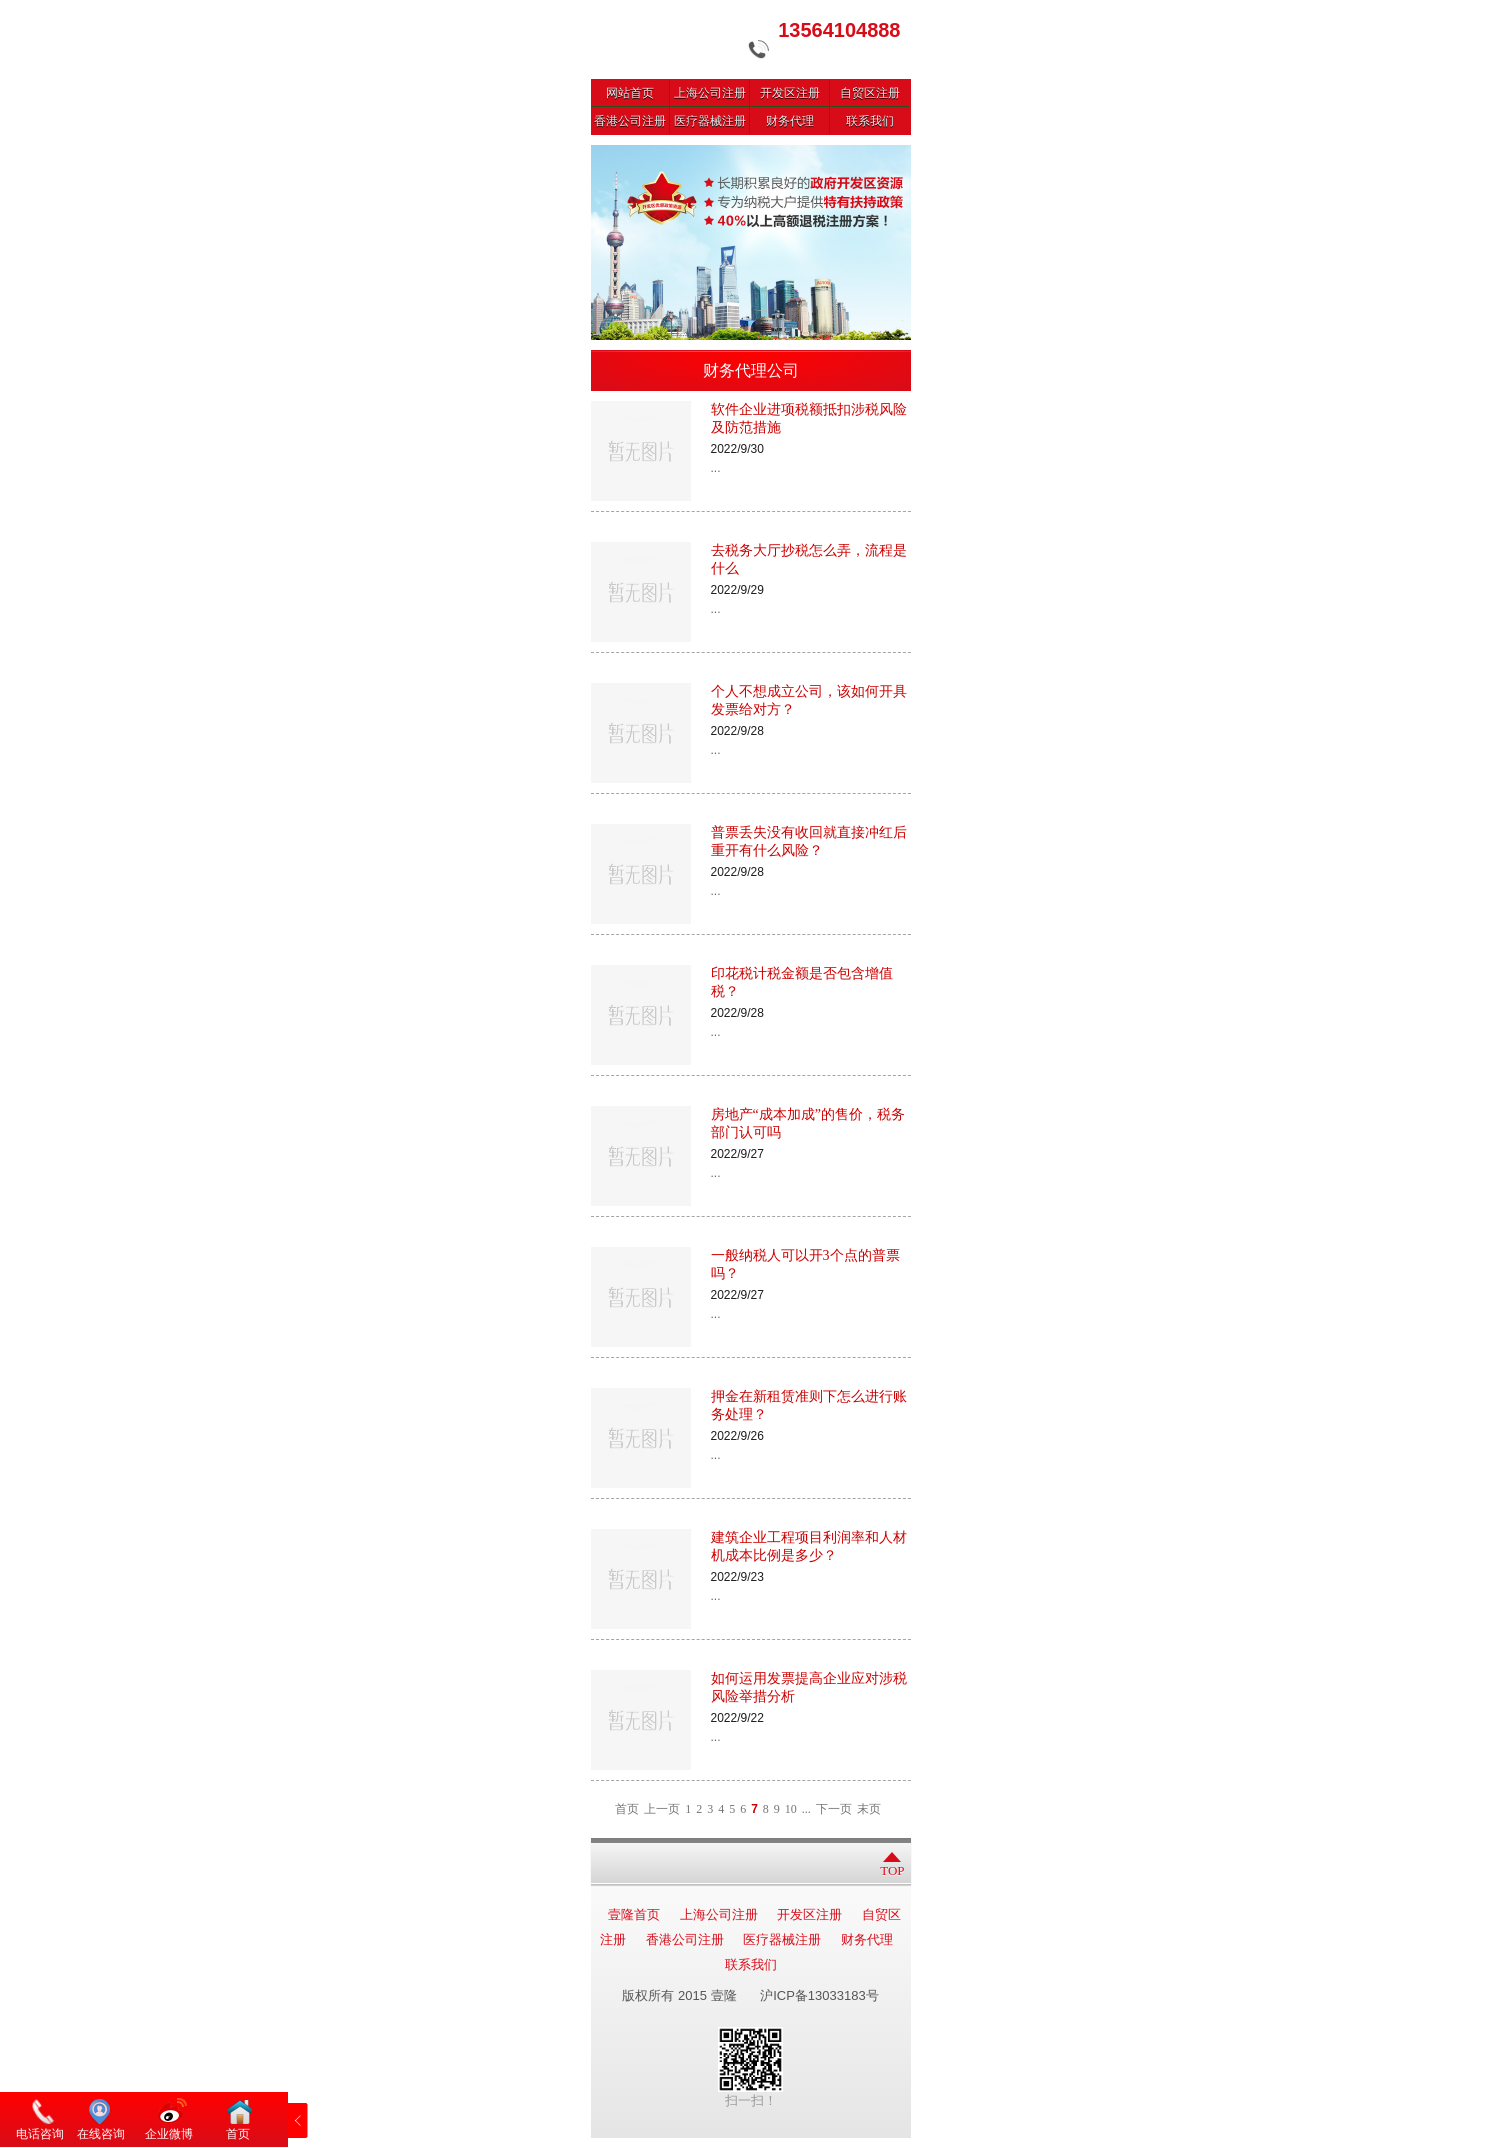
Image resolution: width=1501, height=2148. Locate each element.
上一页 (662, 1809)
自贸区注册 (870, 93)
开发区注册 (790, 93)
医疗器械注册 (710, 121)
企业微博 (169, 2134)
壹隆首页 (634, 1914)
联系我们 (870, 121)
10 (791, 1809)
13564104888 (839, 30)
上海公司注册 (710, 93)
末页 (869, 1809)
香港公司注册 (630, 121)
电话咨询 (40, 2134)
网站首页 (630, 93)
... (806, 1809)
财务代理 (790, 121)
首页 (627, 1809)
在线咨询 (101, 2134)
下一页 (834, 1809)
